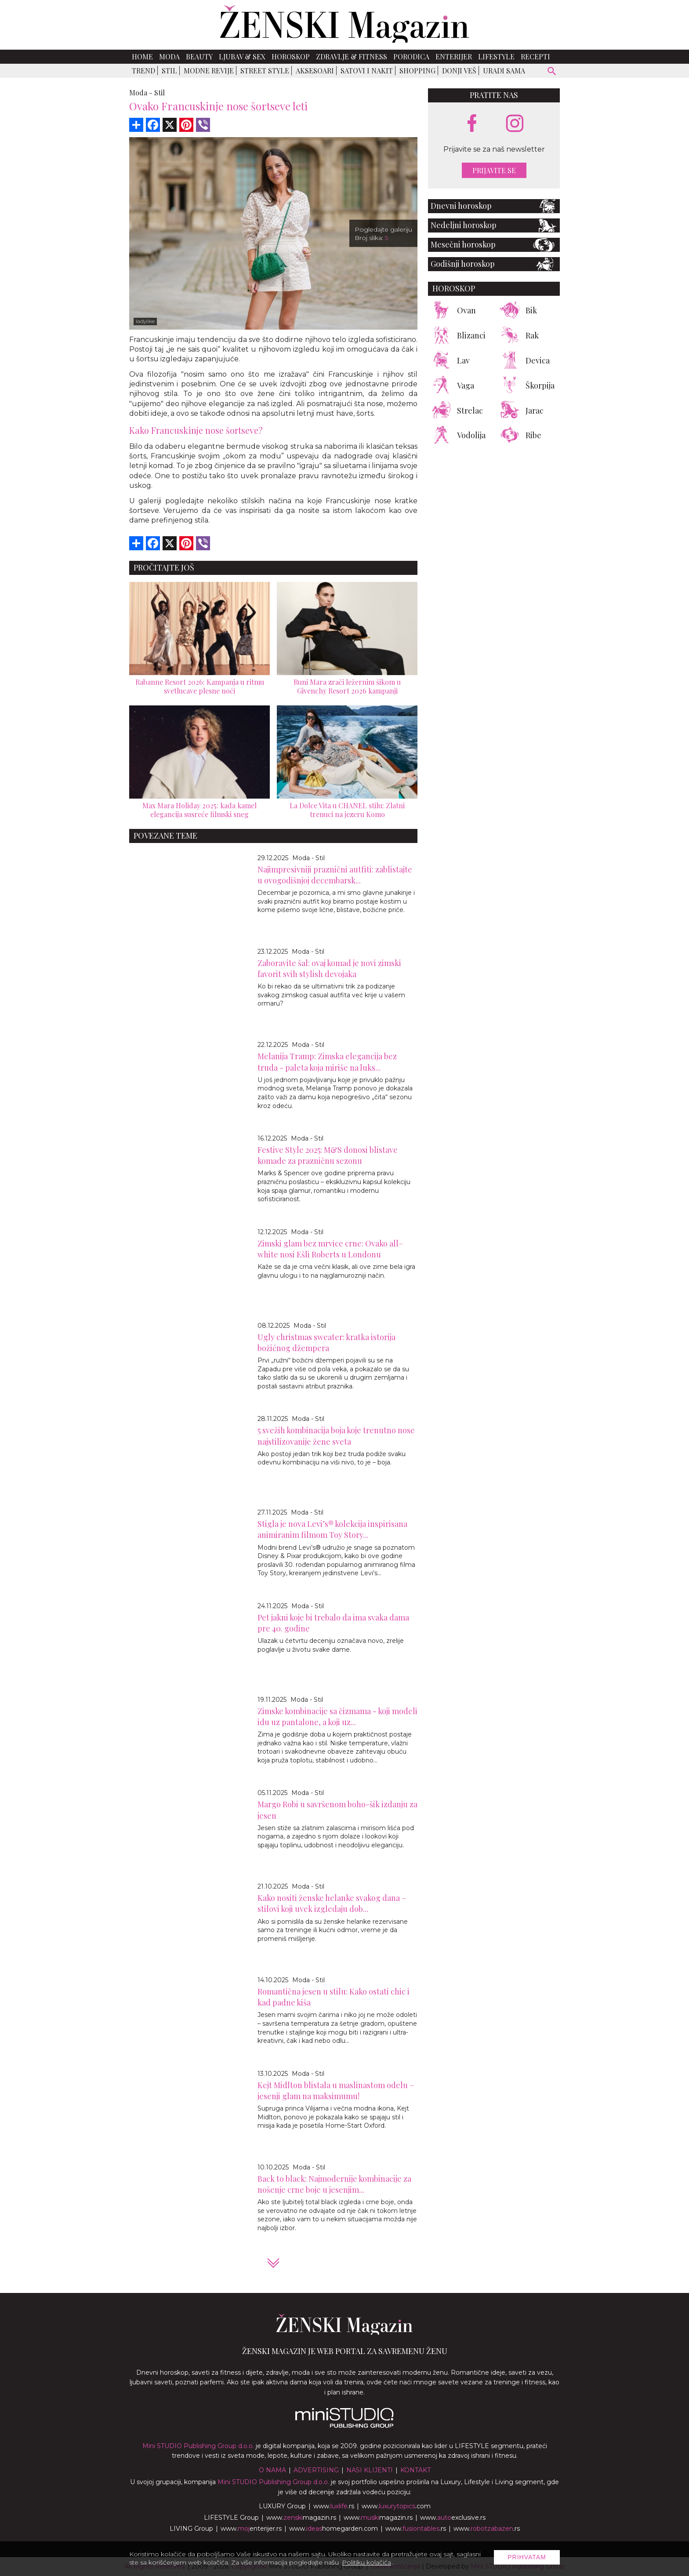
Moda (169, 56)
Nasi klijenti (369, 2470)
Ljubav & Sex (242, 56)
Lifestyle (496, 56)
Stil (169, 70)
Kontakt (415, 2470)
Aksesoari (315, 70)
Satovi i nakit (367, 70)
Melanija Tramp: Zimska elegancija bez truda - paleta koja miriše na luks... (327, 1061)
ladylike (145, 321)
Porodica (411, 56)
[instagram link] (515, 123)
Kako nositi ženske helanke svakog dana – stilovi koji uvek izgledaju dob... (331, 1903)
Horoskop (291, 56)
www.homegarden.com (333, 2528)
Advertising (316, 2470)
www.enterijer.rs (251, 2528)
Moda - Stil (308, 858)
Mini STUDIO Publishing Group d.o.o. (198, 2446)
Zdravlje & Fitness (351, 56)
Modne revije (209, 70)
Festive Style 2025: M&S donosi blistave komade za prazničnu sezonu (327, 1155)
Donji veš (459, 70)
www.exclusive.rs (453, 2518)
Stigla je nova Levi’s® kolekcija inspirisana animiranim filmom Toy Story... (332, 1529)
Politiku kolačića (366, 2562)
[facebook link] (472, 124)
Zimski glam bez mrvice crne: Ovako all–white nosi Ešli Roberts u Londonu (330, 1249)
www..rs (333, 2506)
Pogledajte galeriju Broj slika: (383, 233)
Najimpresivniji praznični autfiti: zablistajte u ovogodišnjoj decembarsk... (334, 875)
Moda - (140, 92)
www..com (396, 2506)
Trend (143, 70)
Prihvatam (527, 2557)
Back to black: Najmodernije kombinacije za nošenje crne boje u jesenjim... (334, 2184)
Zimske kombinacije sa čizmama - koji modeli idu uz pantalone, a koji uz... (337, 1716)
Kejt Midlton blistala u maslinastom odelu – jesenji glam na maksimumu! (335, 2090)
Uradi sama (504, 70)
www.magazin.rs (301, 2518)
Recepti (535, 56)
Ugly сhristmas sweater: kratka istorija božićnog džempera (326, 1342)
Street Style (264, 70)
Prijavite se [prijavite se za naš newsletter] (494, 170)
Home (142, 56)
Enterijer (453, 56)
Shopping (417, 70)
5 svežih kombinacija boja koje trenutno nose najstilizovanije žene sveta (336, 1435)
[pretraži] (552, 72)
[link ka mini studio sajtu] (344, 2426)
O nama (272, 2470)
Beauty (199, 56)
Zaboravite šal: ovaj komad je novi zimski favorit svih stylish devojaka (329, 968)
